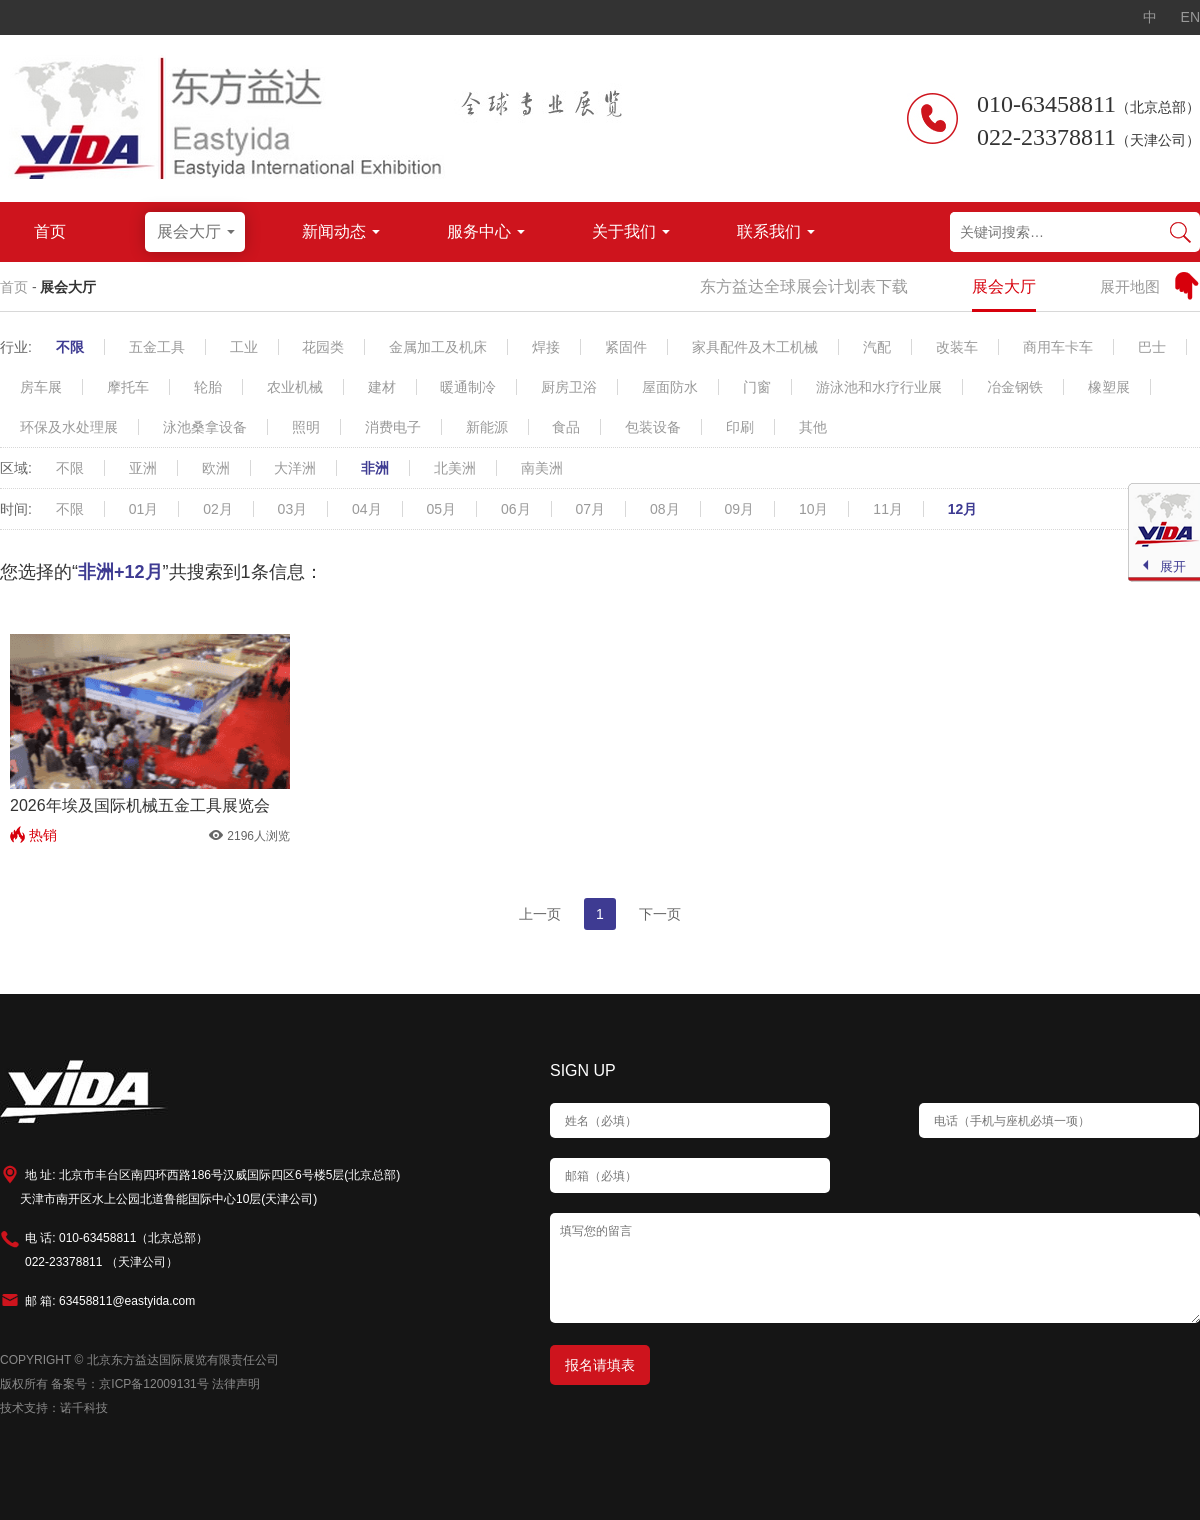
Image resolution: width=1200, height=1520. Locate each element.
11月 (888, 509)
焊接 (546, 347)
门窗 (757, 387)
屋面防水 (670, 387)
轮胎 (208, 387)
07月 (590, 509)
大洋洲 (295, 468)
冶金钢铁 (1015, 387)
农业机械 (295, 387)
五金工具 (157, 347)
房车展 (41, 387)
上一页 (540, 914)
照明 (306, 427)
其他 (813, 427)
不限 (70, 347)
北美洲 (455, 468)
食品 (566, 427)
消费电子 (393, 427)
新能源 (487, 427)
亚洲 (143, 468)
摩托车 (128, 387)
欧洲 (216, 468)
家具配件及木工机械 (755, 347)
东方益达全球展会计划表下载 (804, 286)
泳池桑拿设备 (205, 427)
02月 (218, 509)
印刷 (740, 427)
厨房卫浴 (569, 387)
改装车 (957, 347)
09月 (739, 509)
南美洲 (542, 468)
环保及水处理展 (69, 427)
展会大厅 (68, 287)
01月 (144, 509)
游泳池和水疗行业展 (879, 387)
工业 (244, 347)
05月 (442, 509)
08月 (665, 509)
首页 (14, 287)
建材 (382, 387)
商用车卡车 (1058, 347)
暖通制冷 (468, 387)
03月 (293, 509)
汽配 (877, 347)
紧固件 (626, 347)
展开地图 (1130, 286)
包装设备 (653, 427)
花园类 (323, 347)
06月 (516, 509)
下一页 (660, 914)
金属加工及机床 (438, 347)
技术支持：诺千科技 (54, 1408)
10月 (814, 509)
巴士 (1152, 347)
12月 (963, 509)
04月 (367, 509)
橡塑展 (1109, 387)
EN (1190, 17)
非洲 (375, 468)
